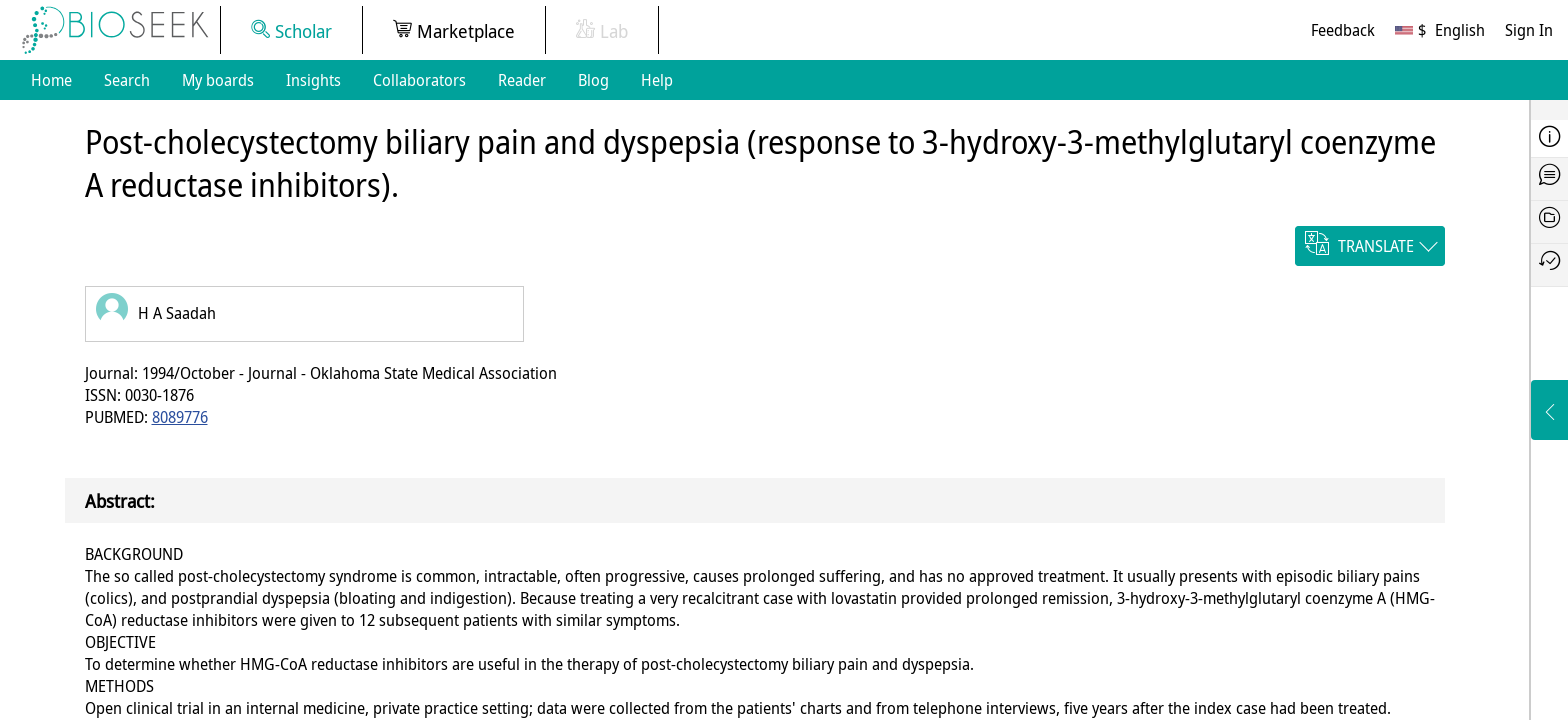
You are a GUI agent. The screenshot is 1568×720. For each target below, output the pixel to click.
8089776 (180, 417)
